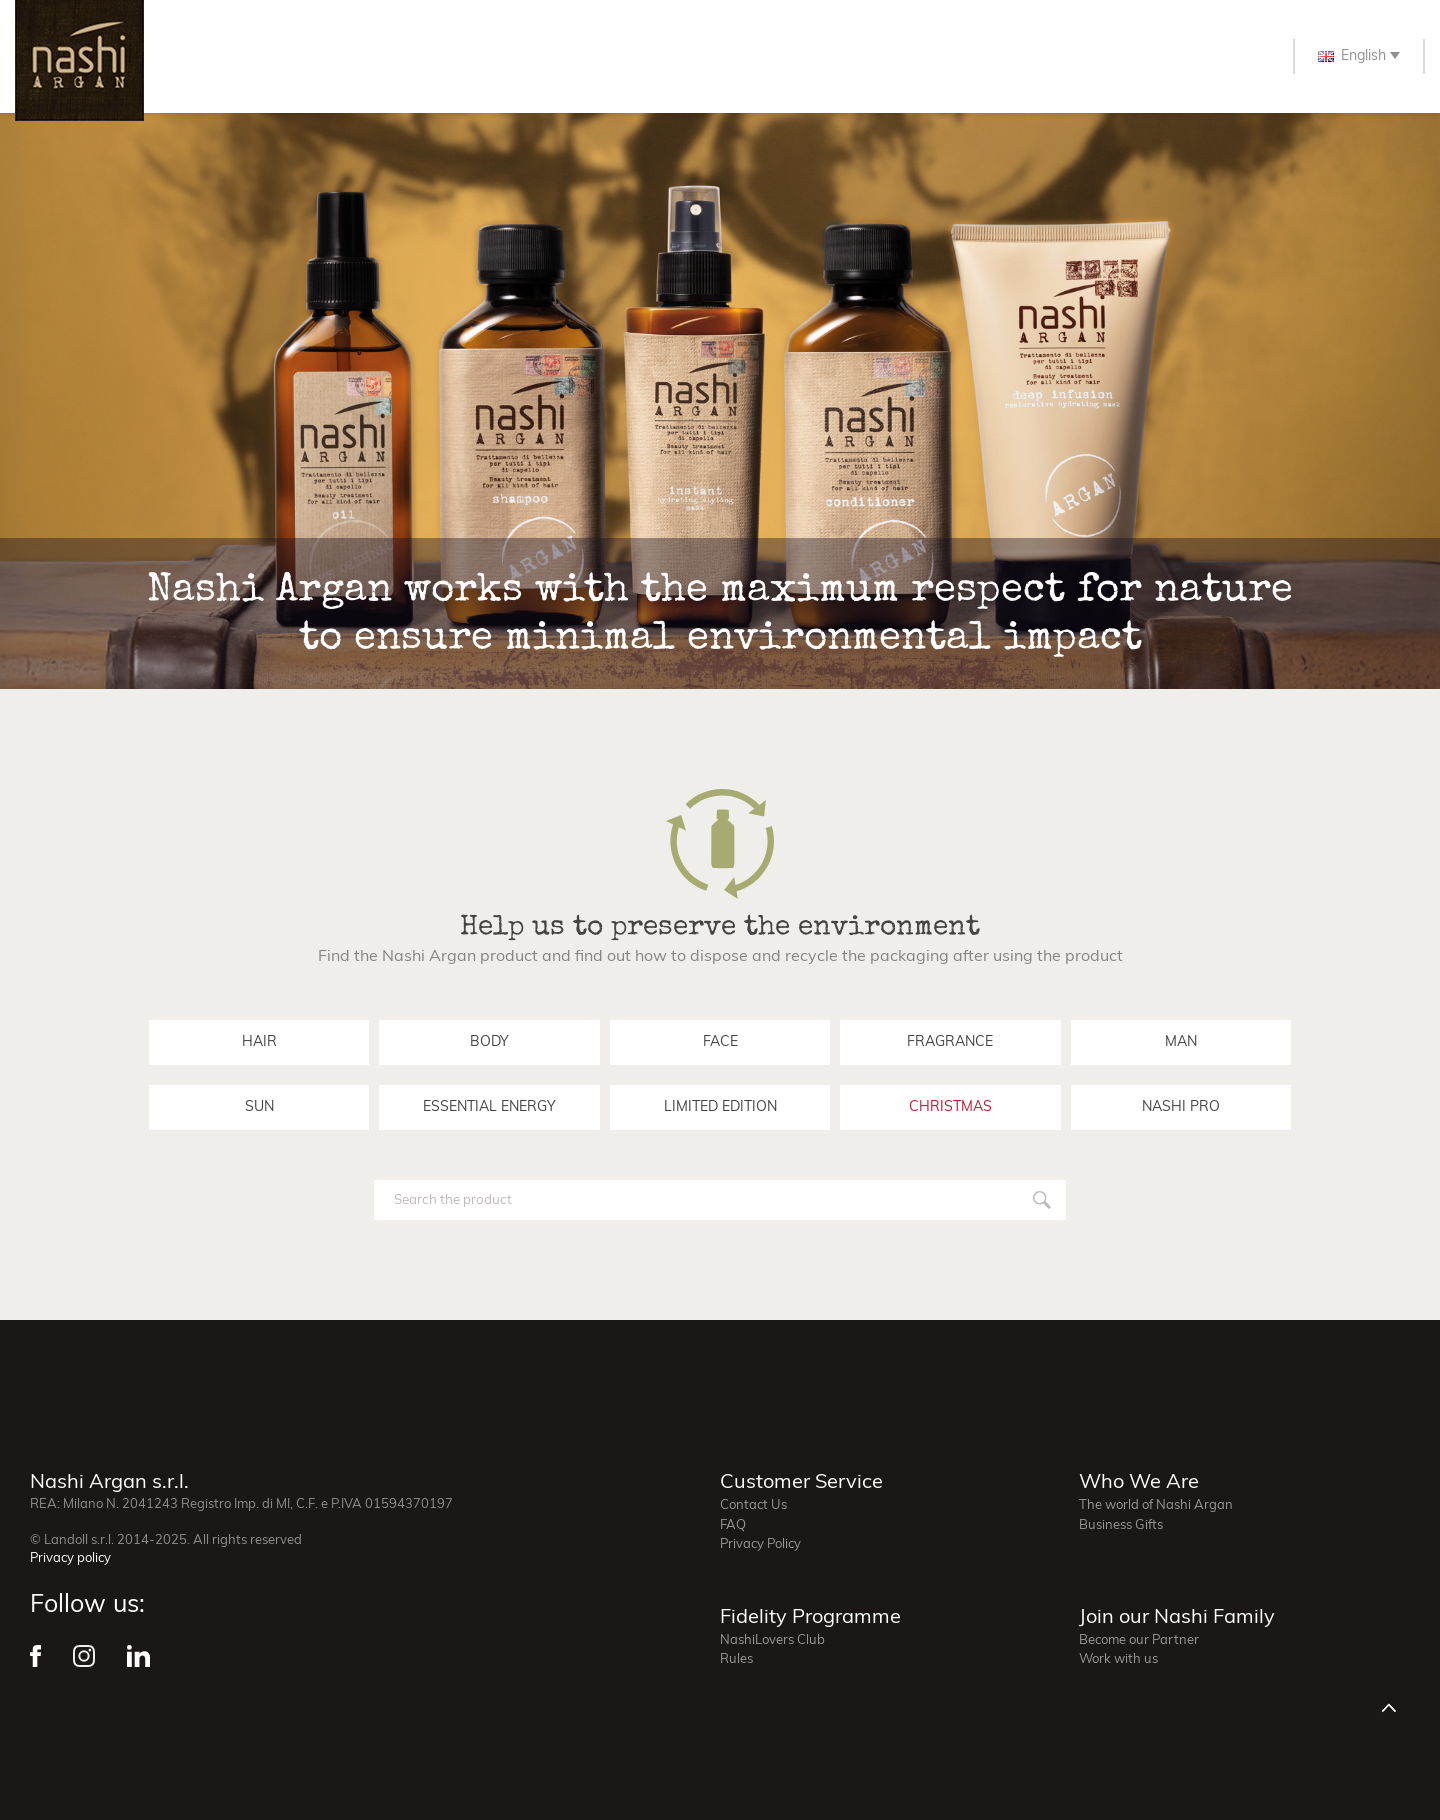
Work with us (1118, 1659)
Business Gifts (1121, 1525)
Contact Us (753, 1505)
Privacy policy (70, 1558)
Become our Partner (1139, 1640)
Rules (736, 1659)
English (1352, 56)
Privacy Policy (760, 1544)
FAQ (733, 1525)
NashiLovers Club (772, 1640)
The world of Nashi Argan (1156, 1505)
